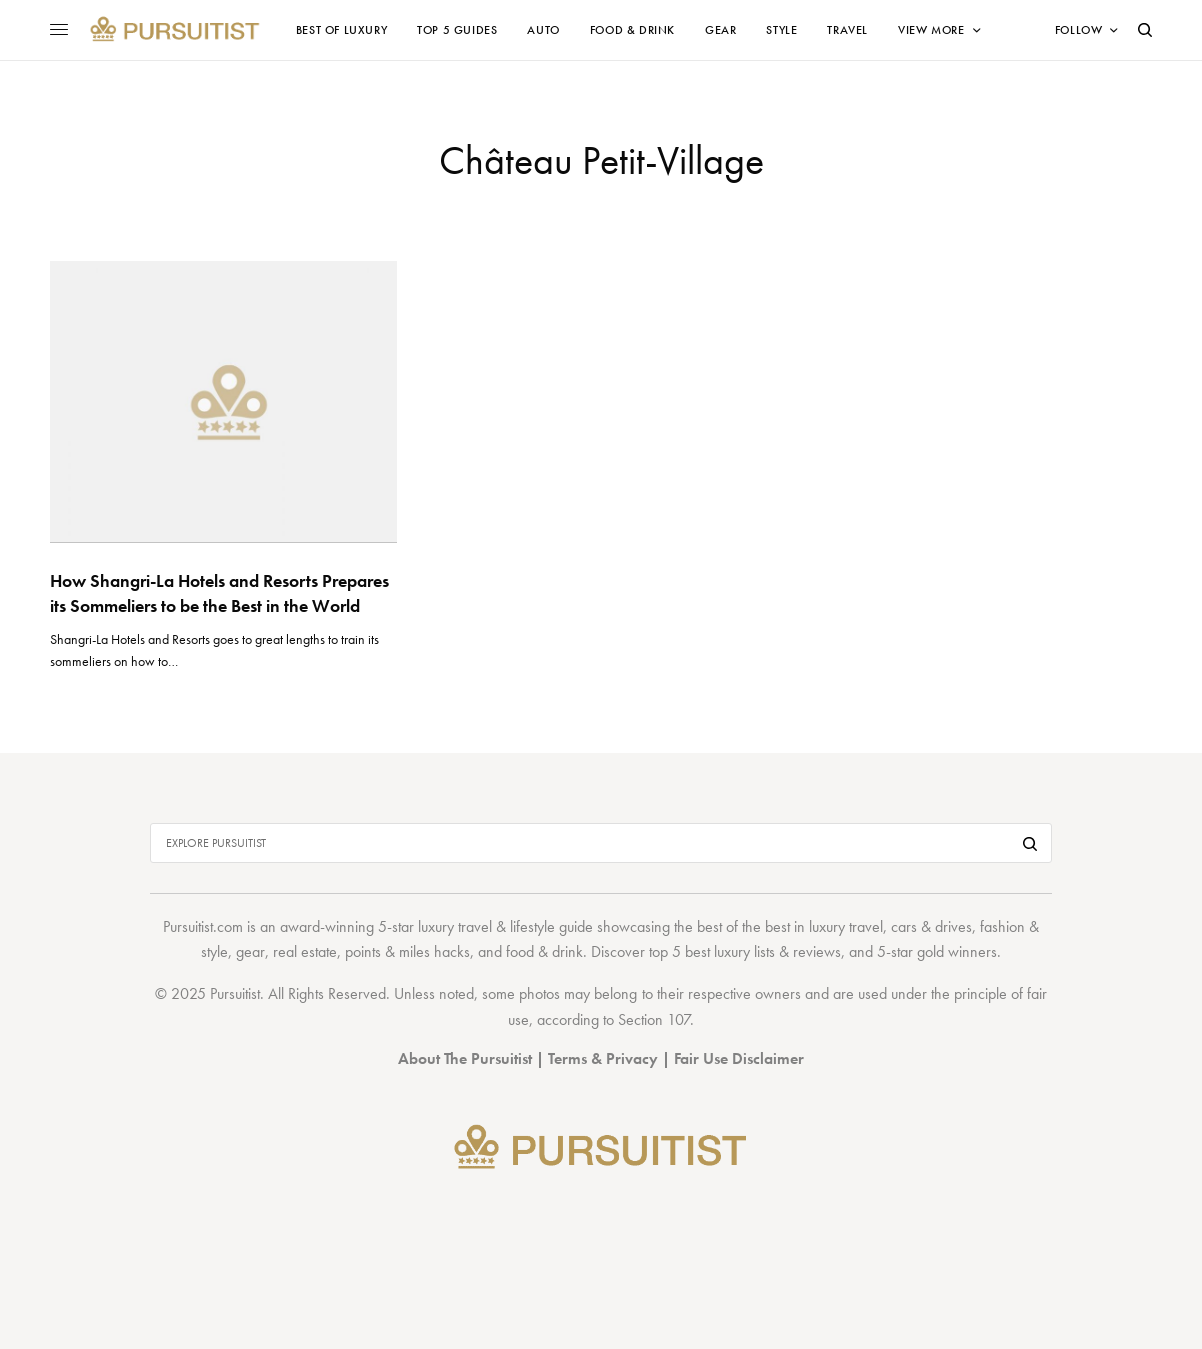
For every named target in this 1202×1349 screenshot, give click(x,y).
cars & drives (931, 926)
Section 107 (654, 1019)
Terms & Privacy (603, 1058)
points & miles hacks (407, 951)
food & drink (544, 951)
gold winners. (959, 951)
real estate (305, 951)
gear (250, 951)
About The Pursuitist (465, 1058)
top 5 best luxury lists (712, 951)
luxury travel (846, 926)
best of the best (743, 926)
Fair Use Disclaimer (739, 1058)
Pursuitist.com (203, 926)
